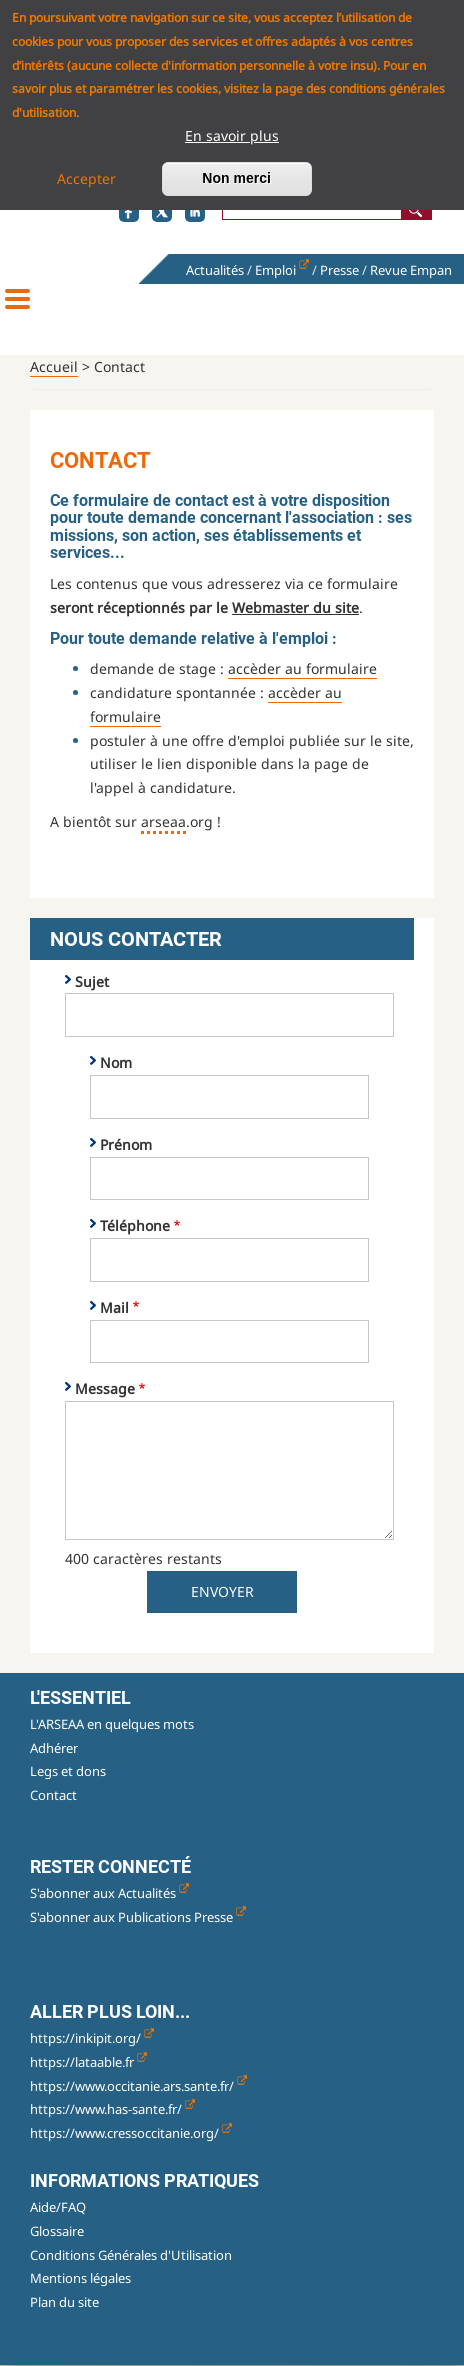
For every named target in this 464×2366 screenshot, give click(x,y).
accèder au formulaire (302, 668)
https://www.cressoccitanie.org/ (131, 2133)
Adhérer (54, 1748)
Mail (114, 1307)
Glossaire (57, 2231)
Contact (53, 1795)
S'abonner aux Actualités (109, 1893)
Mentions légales (80, 2278)
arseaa (163, 821)
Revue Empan (411, 270)
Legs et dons (68, 1771)
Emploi (282, 270)
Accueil (54, 366)
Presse (339, 270)
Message (105, 1388)
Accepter (86, 174)
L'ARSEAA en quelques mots (112, 1724)
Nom (116, 1062)
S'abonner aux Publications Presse (138, 1917)
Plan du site (64, 2302)
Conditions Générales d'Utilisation (131, 2255)
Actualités (215, 270)
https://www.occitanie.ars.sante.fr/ (138, 2086)
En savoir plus (232, 131)
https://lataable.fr (88, 2062)
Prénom (126, 1144)
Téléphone (135, 1225)
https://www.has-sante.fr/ (112, 2109)
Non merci (236, 174)
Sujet (92, 981)
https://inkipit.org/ (92, 2038)
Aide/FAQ (58, 2207)
